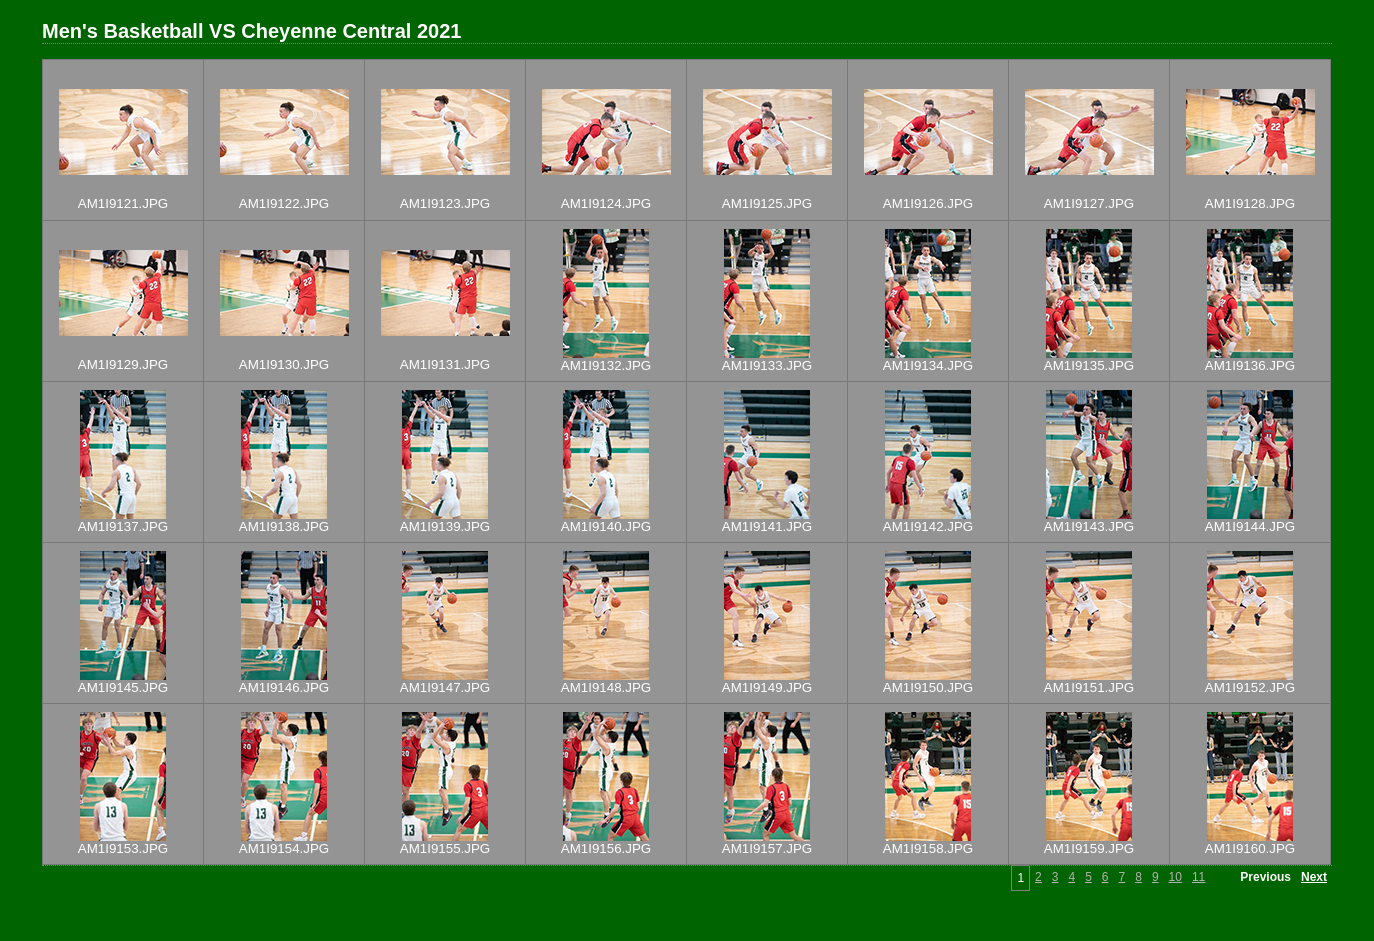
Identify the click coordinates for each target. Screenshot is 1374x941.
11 (1198, 877)
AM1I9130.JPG (284, 364)
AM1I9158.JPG (928, 848)
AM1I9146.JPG (284, 687)
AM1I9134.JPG (928, 365)
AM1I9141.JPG (767, 526)
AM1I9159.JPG (1089, 848)
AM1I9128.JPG (1250, 203)
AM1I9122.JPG (284, 203)
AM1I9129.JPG (123, 364)
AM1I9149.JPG (767, 687)
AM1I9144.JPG (1250, 526)
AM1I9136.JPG (1250, 365)
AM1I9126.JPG (928, 203)
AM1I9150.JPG (928, 687)
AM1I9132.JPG (606, 365)
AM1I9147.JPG (445, 687)
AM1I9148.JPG (606, 687)
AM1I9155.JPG (445, 848)
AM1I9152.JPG (1250, 687)
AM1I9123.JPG (445, 203)
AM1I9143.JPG (1089, 526)
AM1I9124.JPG (606, 203)
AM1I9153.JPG (123, 848)
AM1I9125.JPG (767, 203)
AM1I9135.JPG (1089, 365)
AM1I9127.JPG (1089, 203)
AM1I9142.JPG (928, 526)
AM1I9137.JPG (123, 526)
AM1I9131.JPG (445, 364)
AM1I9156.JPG (606, 848)
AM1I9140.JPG (606, 526)
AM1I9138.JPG (284, 526)
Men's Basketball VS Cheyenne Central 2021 (251, 31)
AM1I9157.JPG (767, 848)
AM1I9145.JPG (123, 687)
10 (1175, 877)
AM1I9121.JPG (123, 203)
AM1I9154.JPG (284, 848)
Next (1314, 877)
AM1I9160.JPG (1250, 848)
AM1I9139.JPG (445, 526)
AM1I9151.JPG (1089, 687)
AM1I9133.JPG (767, 365)
